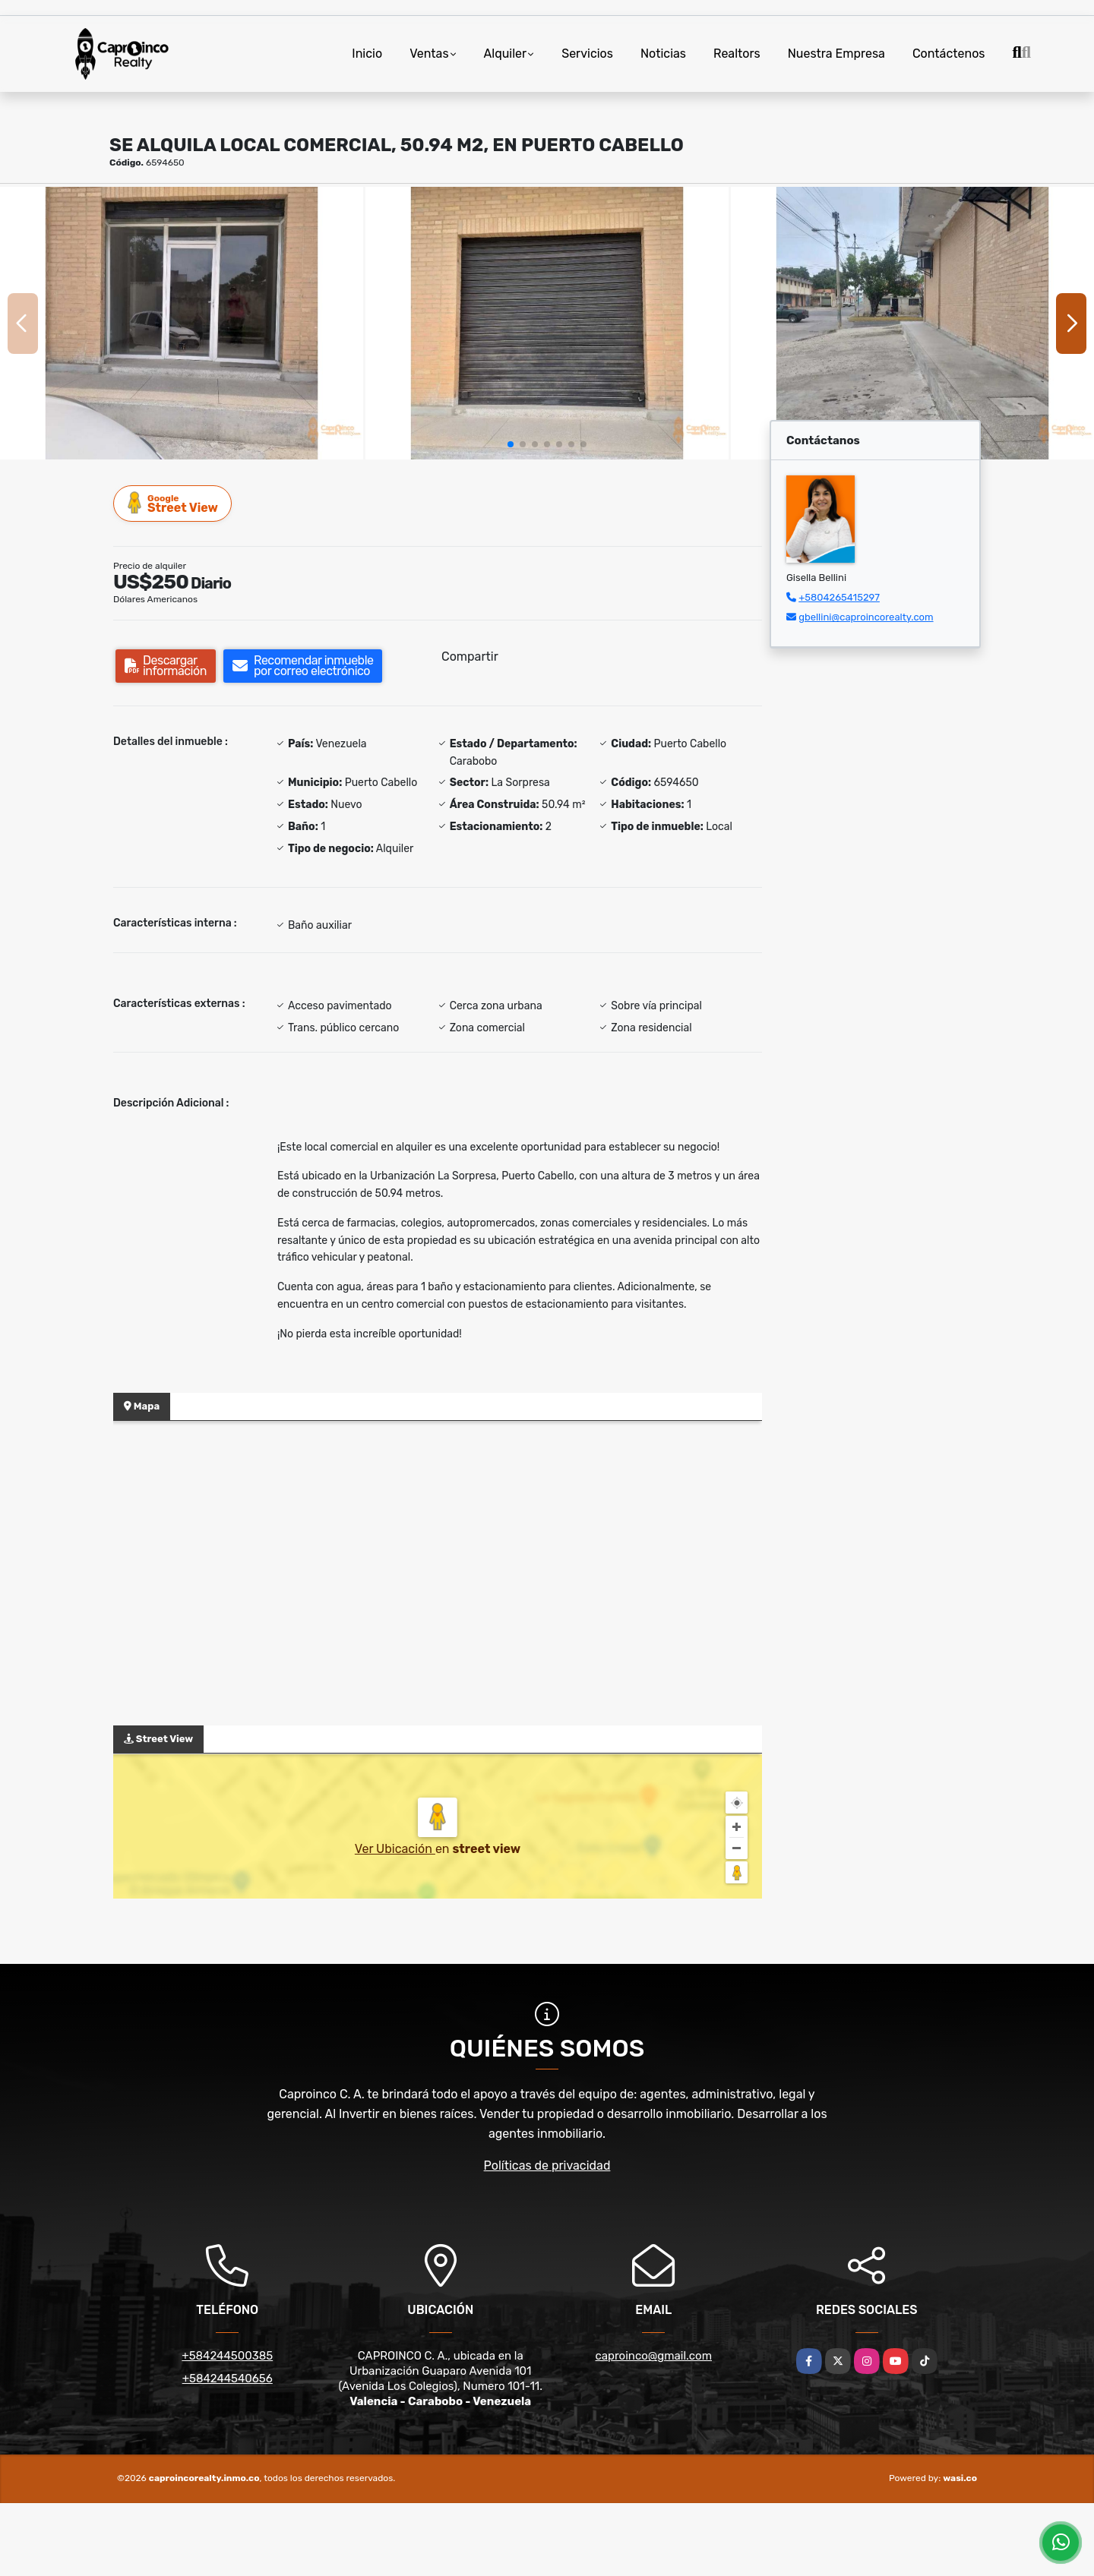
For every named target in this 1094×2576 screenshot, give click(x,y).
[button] (510, 444)
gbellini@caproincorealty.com (865, 617)
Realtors (736, 53)
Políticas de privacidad (547, 2165)
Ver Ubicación (395, 1849)
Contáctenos (948, 53)
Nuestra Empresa (836, 53)
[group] (181, 323)
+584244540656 (227, 2378)
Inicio (367, 53)
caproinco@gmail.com (654, 2356)
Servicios (587, 53)
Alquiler (505, 53)
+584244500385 (227, 2356)
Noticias (663, 53)
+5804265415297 (839, 597)
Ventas (428, 53)
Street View (173, 503)
